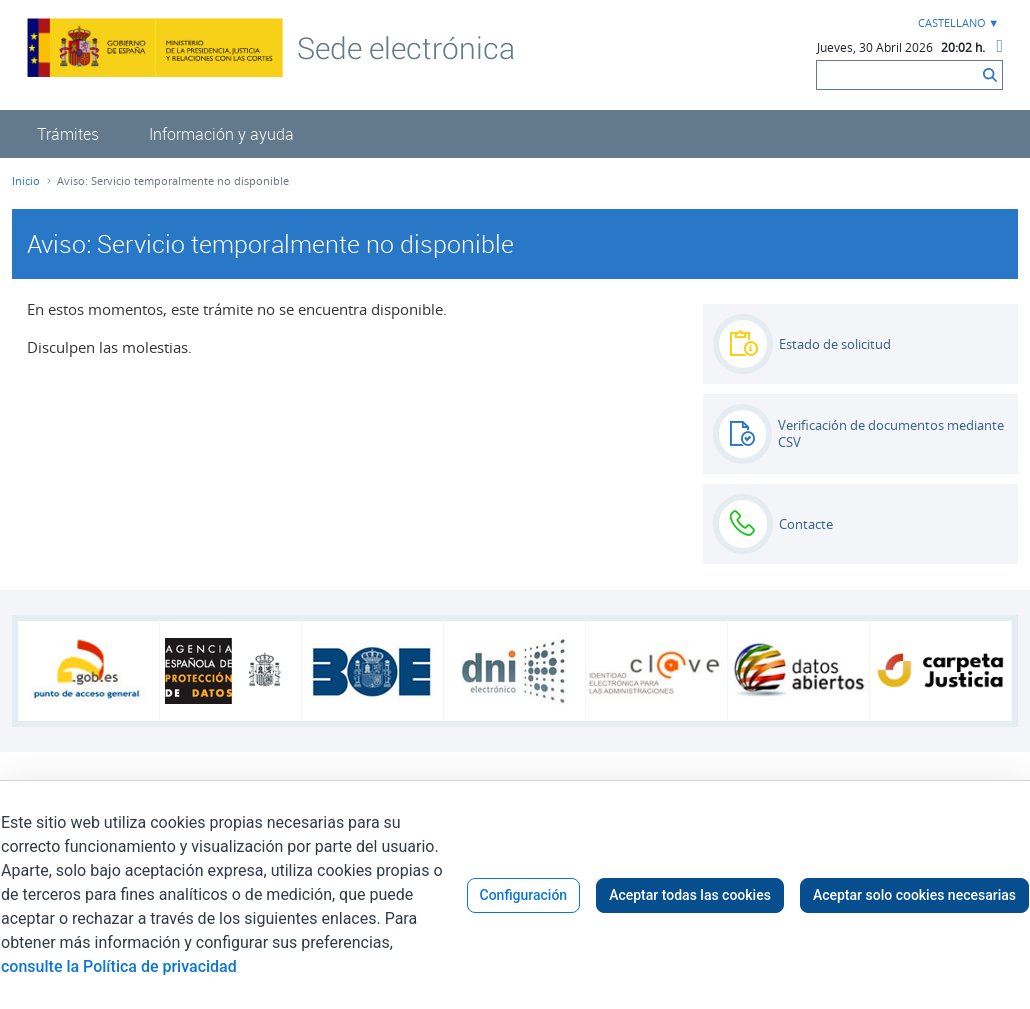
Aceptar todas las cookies (690, 895)
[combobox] (956, 23)
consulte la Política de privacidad (119, 966)
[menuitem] (68, 134)
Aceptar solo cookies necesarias (914, 895)
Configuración (524, 895)
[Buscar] (897, 75)
